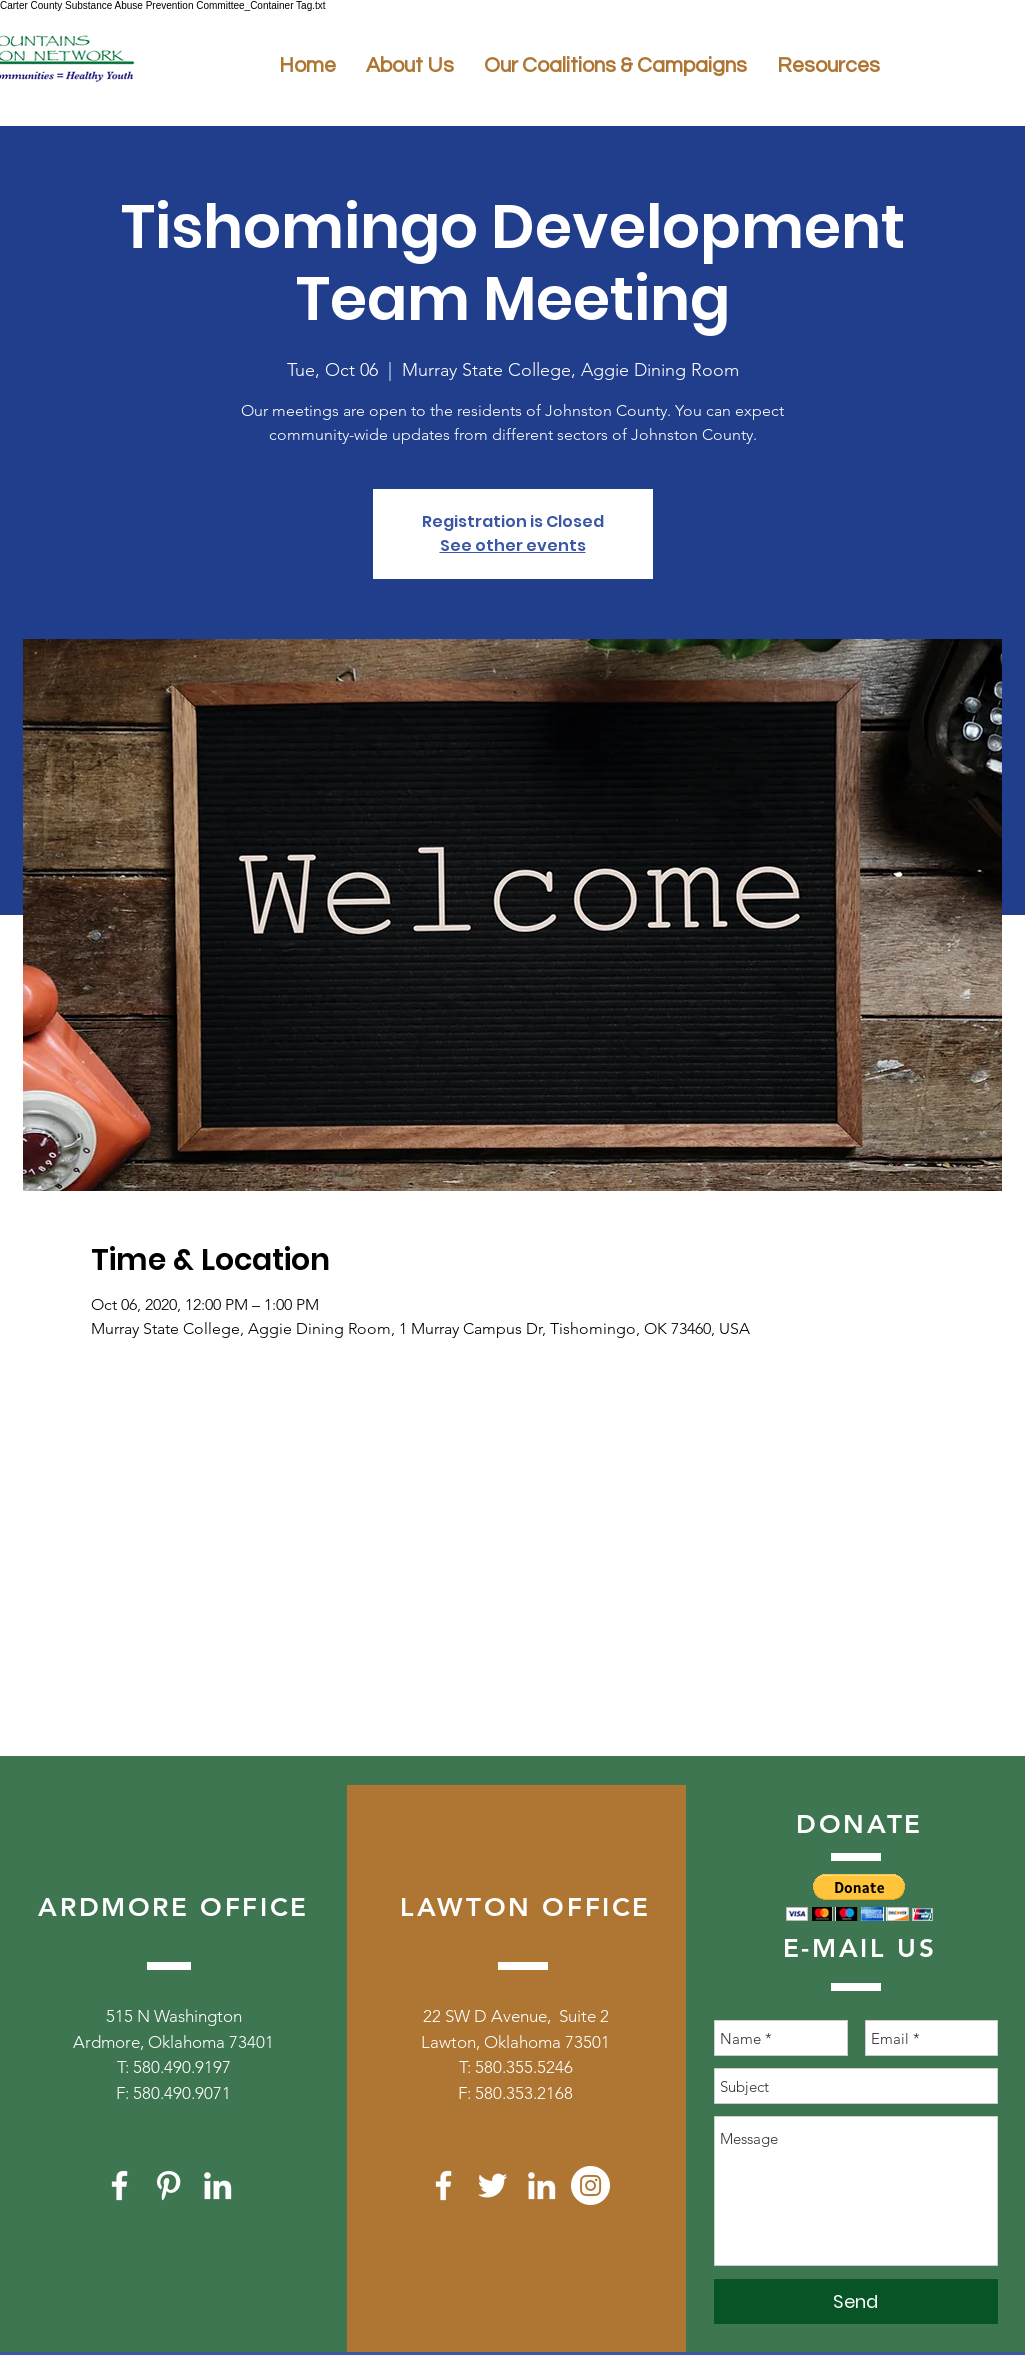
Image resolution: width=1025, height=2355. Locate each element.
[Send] (856, 2301)
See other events (513, 545)
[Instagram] (590, 2185)
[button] (859, 1897)
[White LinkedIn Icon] (217, 2185)
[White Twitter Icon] (492, 2185)
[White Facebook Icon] (119, 2185)
